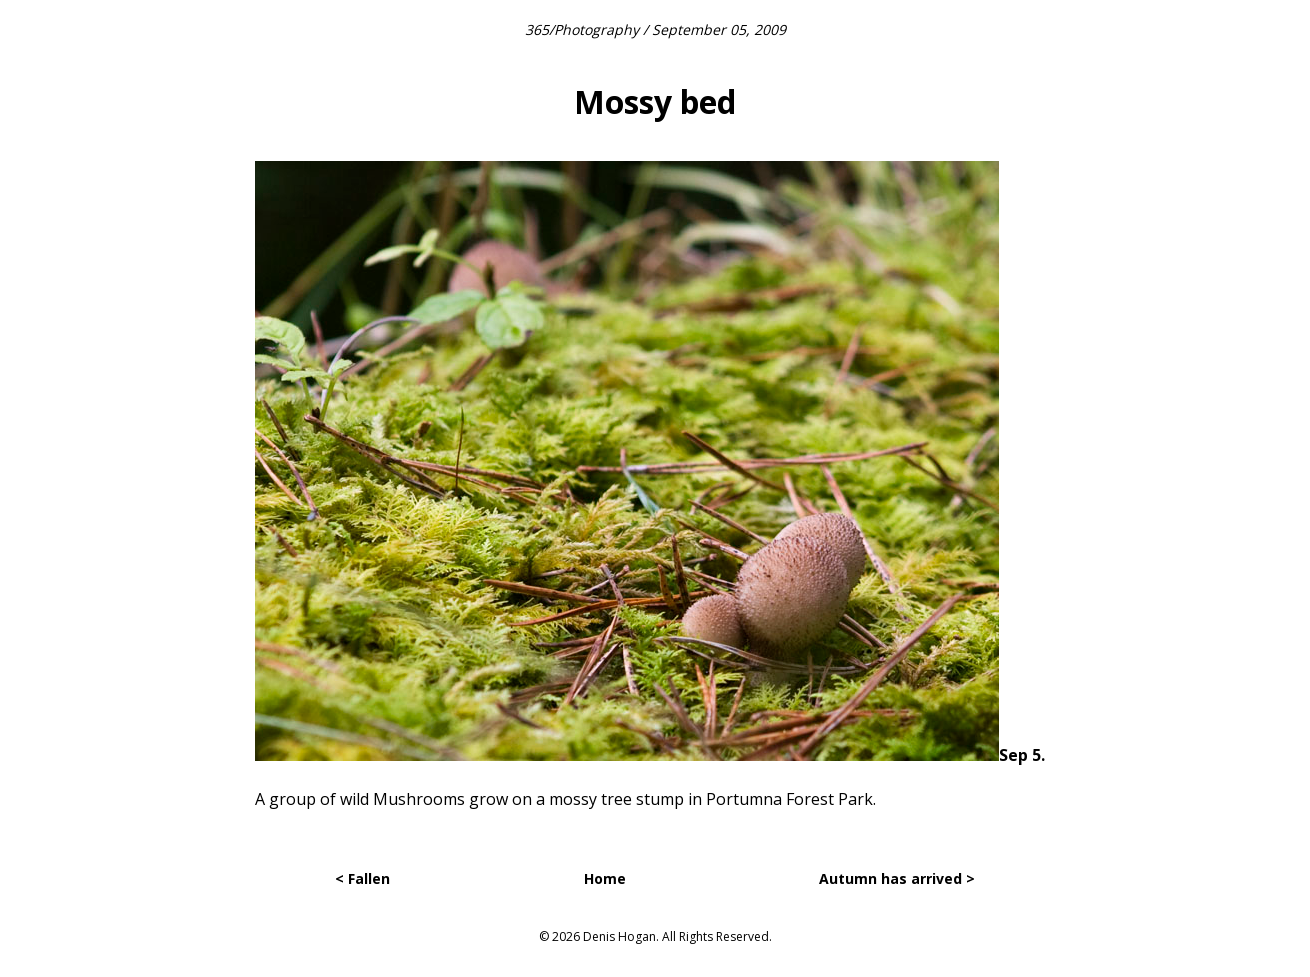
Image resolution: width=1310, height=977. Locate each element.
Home (605, 878)
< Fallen (362, 878)
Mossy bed (655, 101)
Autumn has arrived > (897, 878)
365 (537, 29)
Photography (596, 29)
